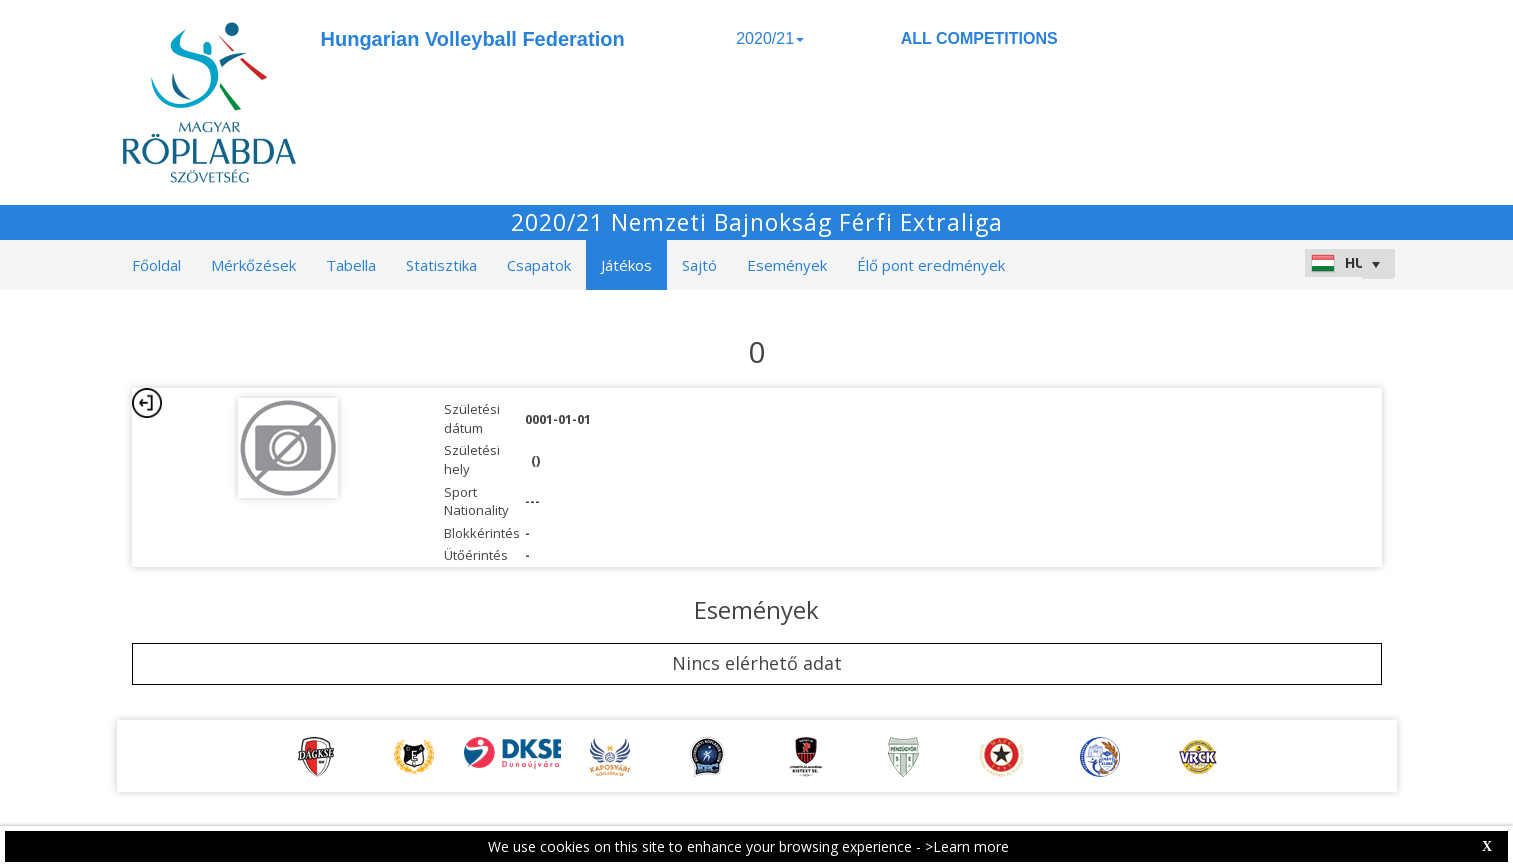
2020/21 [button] (770, 38)
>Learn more (967, 846)
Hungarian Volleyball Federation (473, 39)
